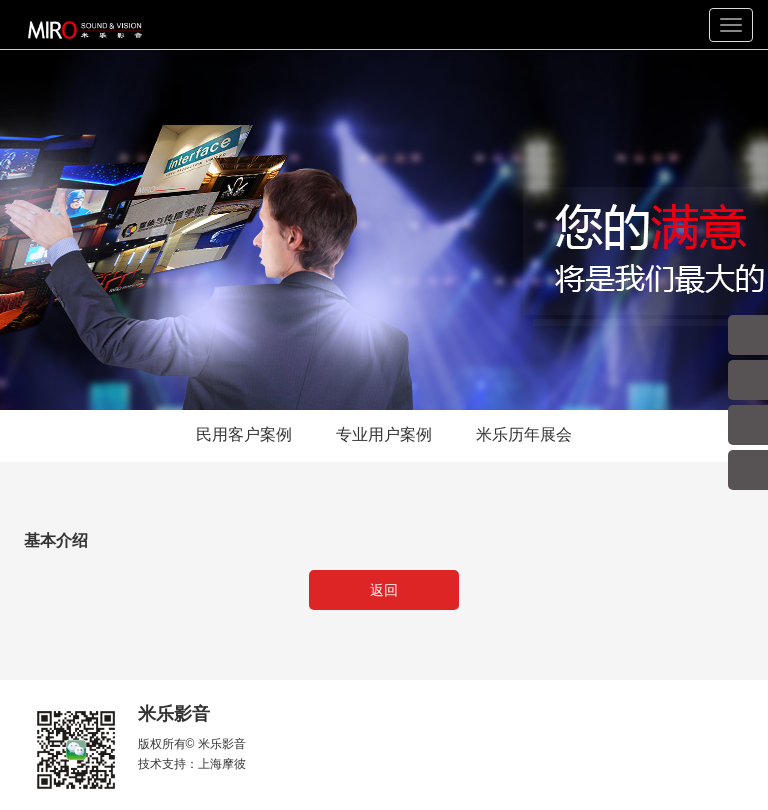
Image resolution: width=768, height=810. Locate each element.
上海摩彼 (222, 764)
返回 (384, 590)
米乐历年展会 (524, 434)
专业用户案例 (384, 434)
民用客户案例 (244, 434)
